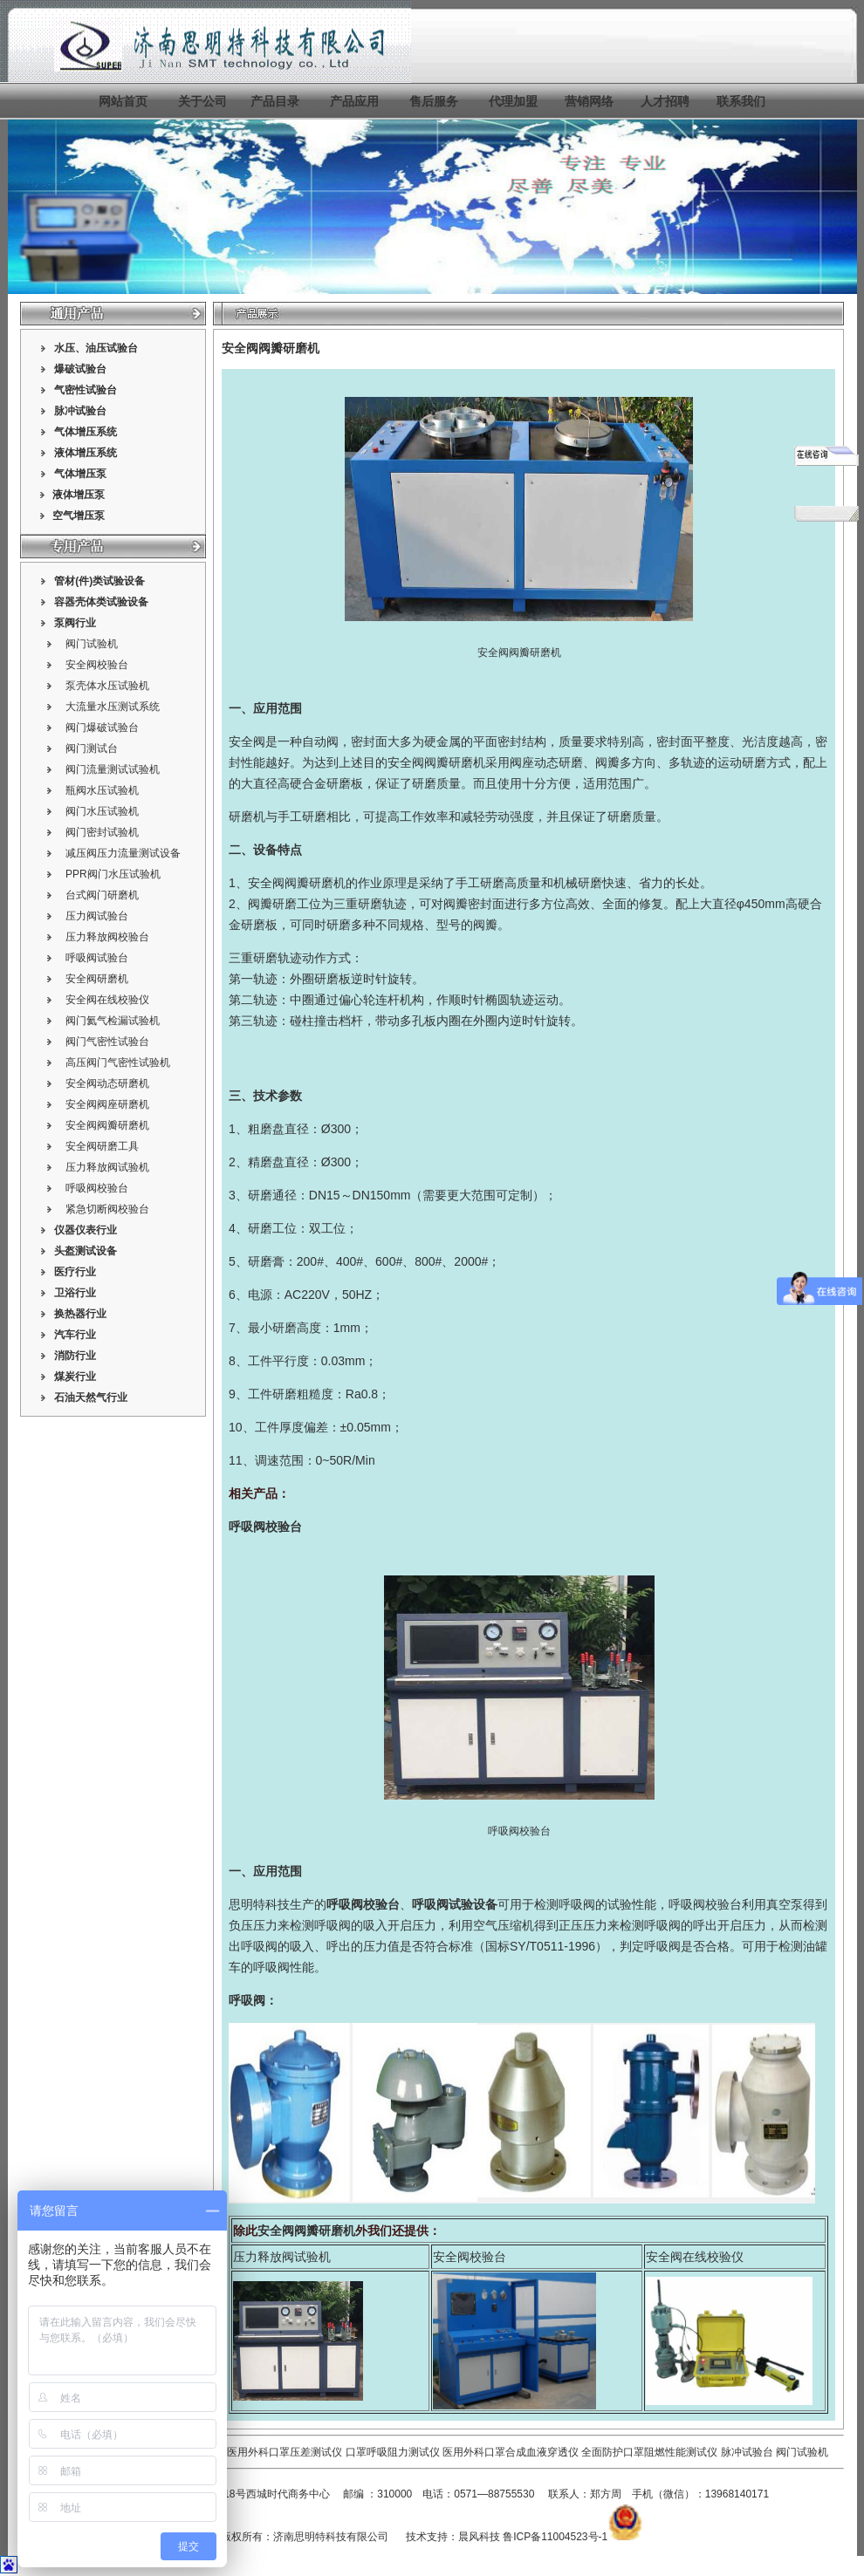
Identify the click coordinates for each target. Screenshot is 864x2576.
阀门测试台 (91, 748)
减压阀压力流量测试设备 (123, 853)
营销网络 (589, 101)
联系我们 (741, 101)
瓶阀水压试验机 (102, 790)
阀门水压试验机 (102, 811)
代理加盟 (513, 101)
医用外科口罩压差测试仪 (284, 2452)
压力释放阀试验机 (107, 1167)
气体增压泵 (80, 474)
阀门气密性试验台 (107, 1041)
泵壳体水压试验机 (107, 686)
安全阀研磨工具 (102, 1146)
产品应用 (354, 101)
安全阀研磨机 (96, 979)
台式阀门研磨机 (102, 895)
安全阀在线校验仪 (107, 1000)
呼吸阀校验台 (96, 1188)
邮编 (353, 2494)
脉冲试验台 (748, 2452)
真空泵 (784, 1904)
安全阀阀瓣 (418, 762)
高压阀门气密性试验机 (117, 1062)
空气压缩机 (503, 1925)
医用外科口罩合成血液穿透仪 (510, 2452)
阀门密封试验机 (102, 832)
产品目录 (274, 101)
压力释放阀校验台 (107, 937)
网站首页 (123, 101)
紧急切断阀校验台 (107, 1209)
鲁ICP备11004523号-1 (555, 2537)
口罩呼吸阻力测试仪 (393, 2452)
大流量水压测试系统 (112, 706)
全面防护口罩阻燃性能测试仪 (649, 2452)
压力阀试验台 (96, 916)
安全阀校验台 (96, 665)
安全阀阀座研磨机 (107, 1104)
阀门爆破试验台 (102, 727)
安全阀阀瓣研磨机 (107, 1125)
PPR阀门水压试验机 (113, 874)
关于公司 (202, 101)
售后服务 (433, 101)
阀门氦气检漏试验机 (112, 1021)
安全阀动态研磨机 (107, 1083)
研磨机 (247, 816)
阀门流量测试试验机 (112, 769)
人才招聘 (665, 101)
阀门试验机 (91, 644)
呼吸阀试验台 (96, 958)
